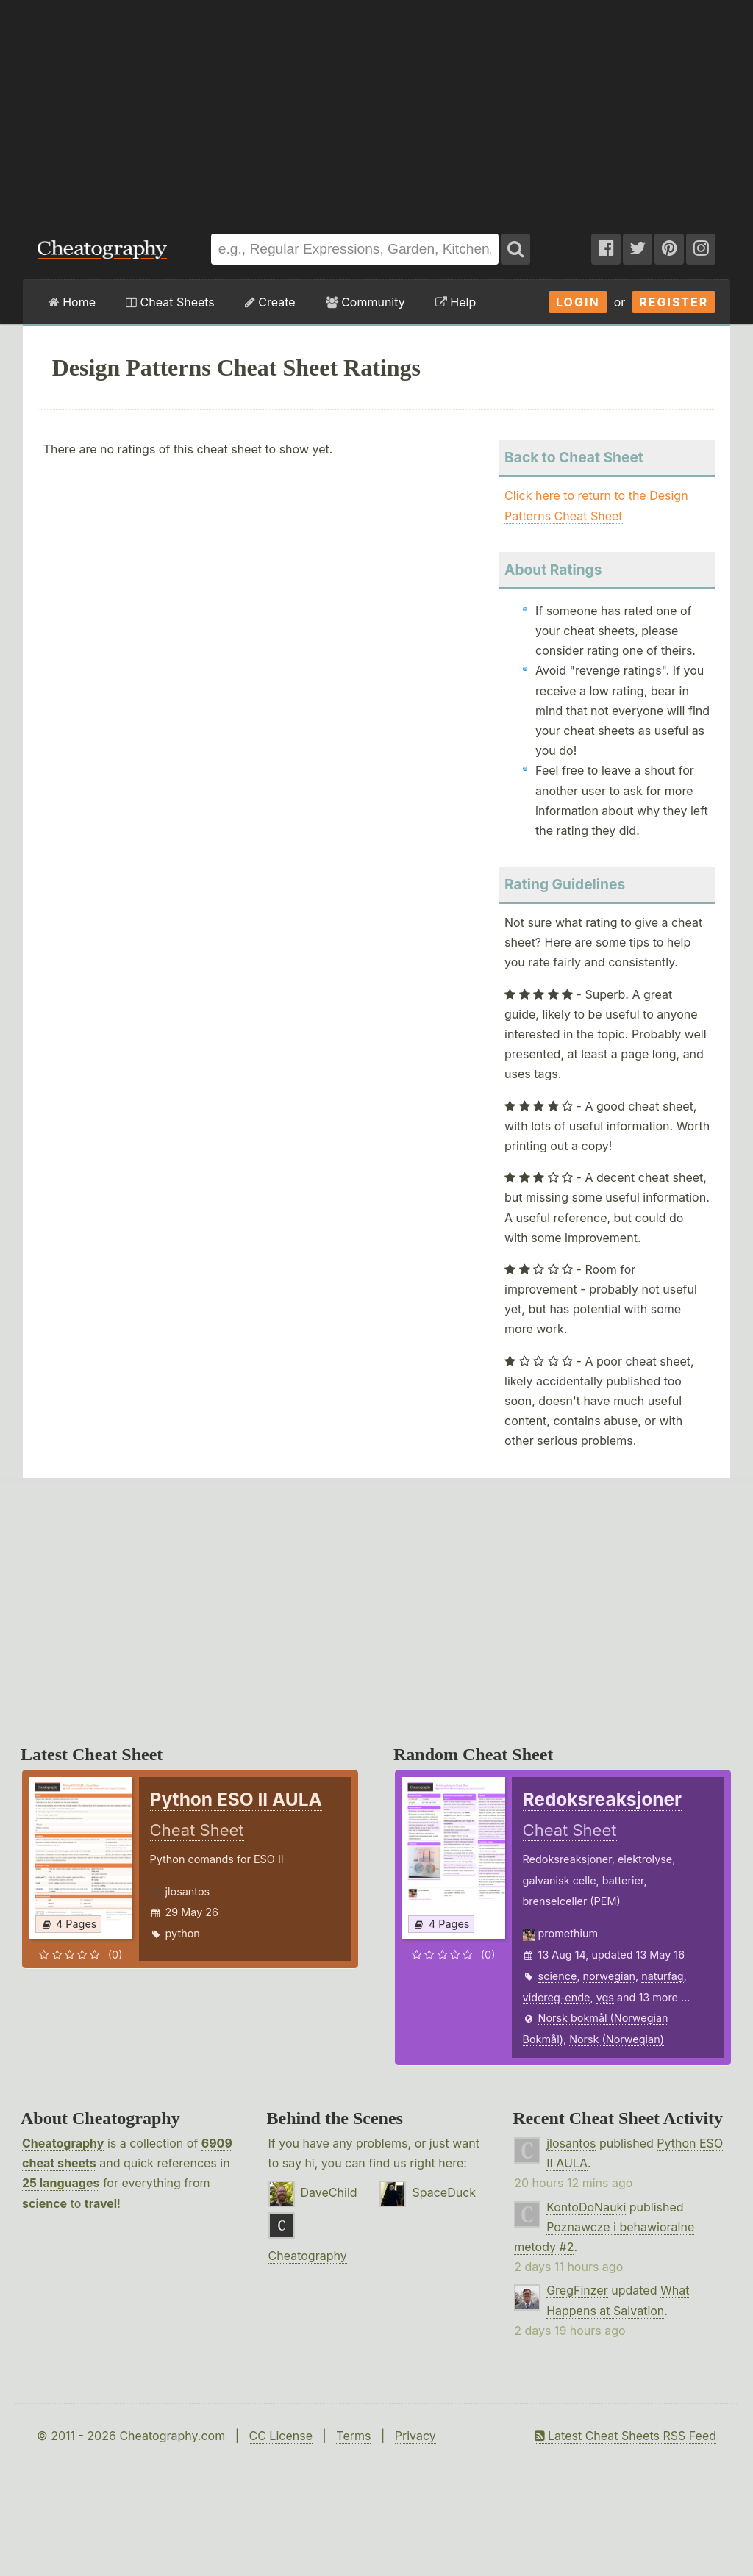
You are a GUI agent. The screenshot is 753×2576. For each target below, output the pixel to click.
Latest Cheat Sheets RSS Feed (625, 2435)
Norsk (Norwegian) (616, 2039)
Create (270, 302)
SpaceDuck (444, 2192)
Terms (353, 2435)
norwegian (609, 1976)
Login (578, 302)
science (557, 1976)
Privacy (415, 2435)
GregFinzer (577, 2290)
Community (365, 302)
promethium (568, 1933)
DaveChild (329, 2192)
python (182, 1933)
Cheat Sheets (170, 302)
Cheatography (63, 2143)
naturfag (662, 1976)
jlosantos (187, 1891)
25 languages (60, 2182)
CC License (281, 2435)
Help (455, 302)
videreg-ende (556, 1997)
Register (673, 302)
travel (101, 2203)
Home (72, 302)
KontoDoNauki (586, 2207)
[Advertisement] (376, 109)
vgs (605, 1997)
